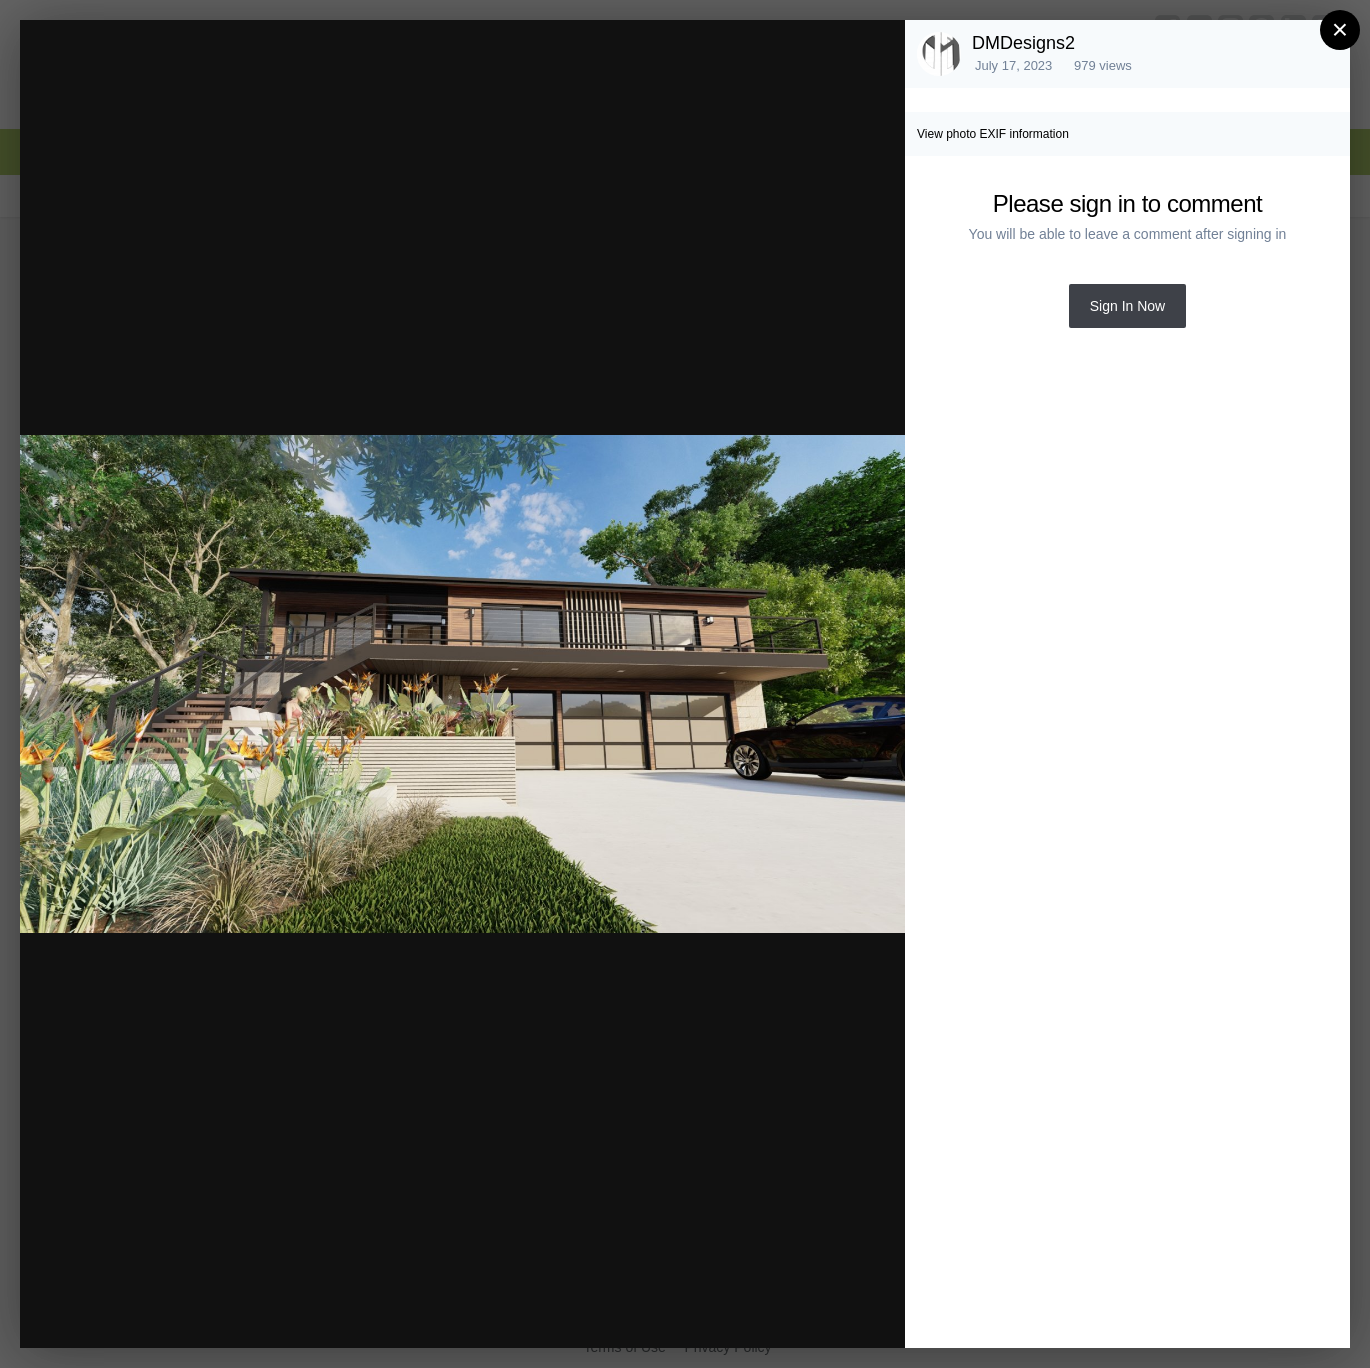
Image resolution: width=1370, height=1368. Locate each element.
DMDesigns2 (1023, 43)
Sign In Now (1127, 306)
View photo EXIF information (993, 134)
